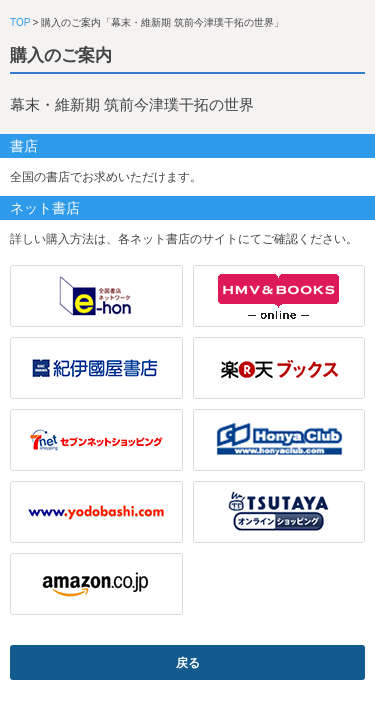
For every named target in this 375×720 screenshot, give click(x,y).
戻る (188, 663)
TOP (20, 22)
